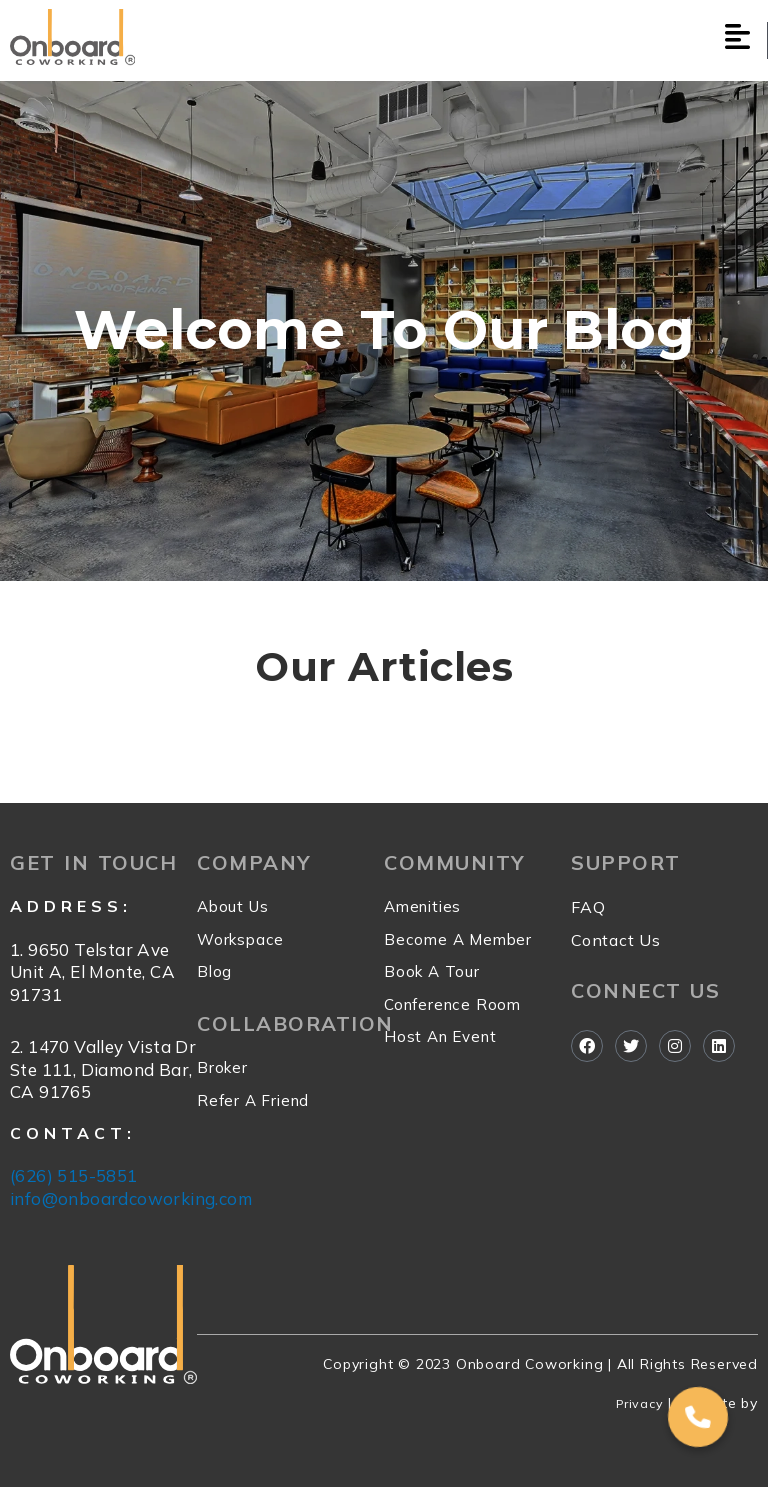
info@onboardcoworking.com (131, 1198)
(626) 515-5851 (74, 1175)
